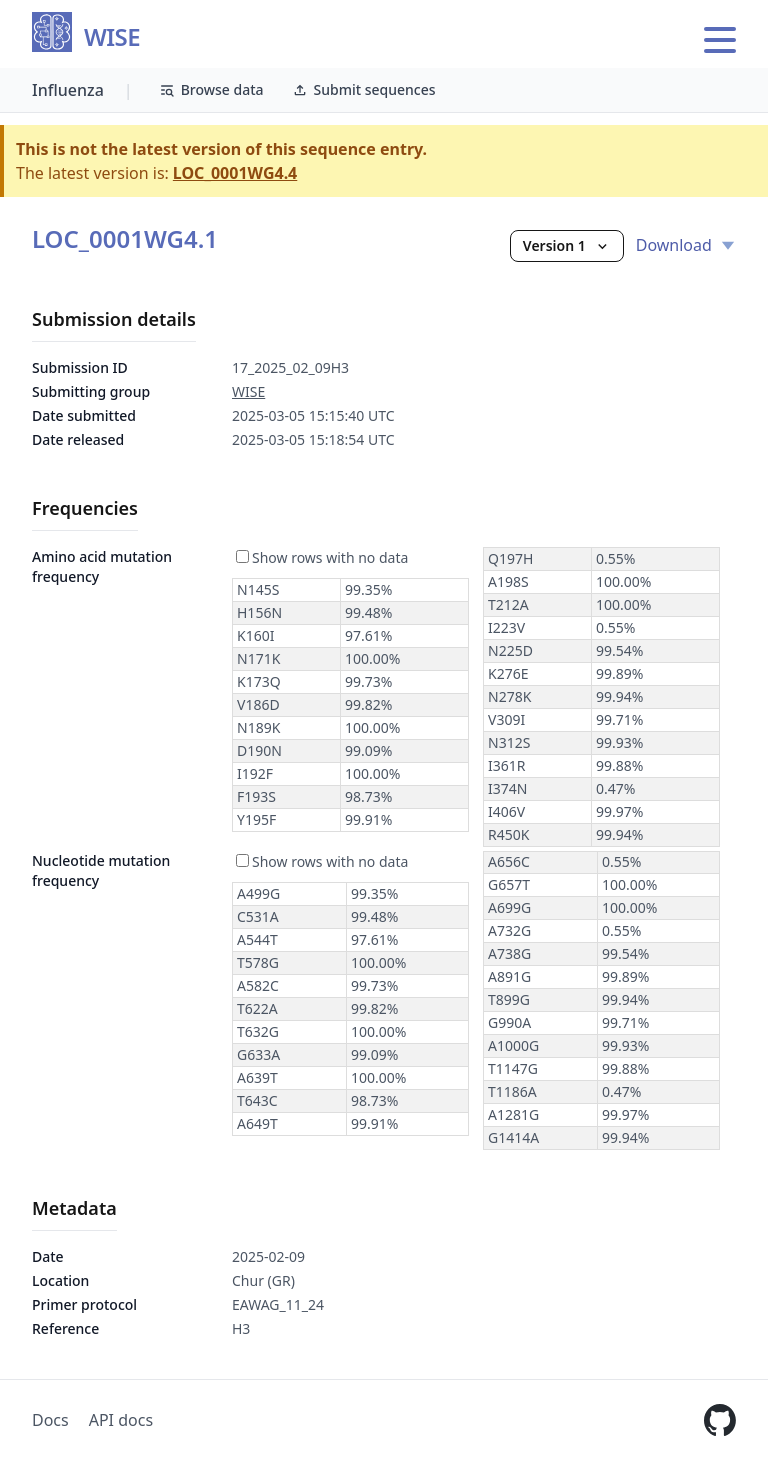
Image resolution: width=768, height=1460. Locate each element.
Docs (50, 1420)
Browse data (211, 89)
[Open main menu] (720, 40)
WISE (112, 37)
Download (686, 245)
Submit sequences (364, 89)
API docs (121, 1420)
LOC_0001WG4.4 (235, 173)
